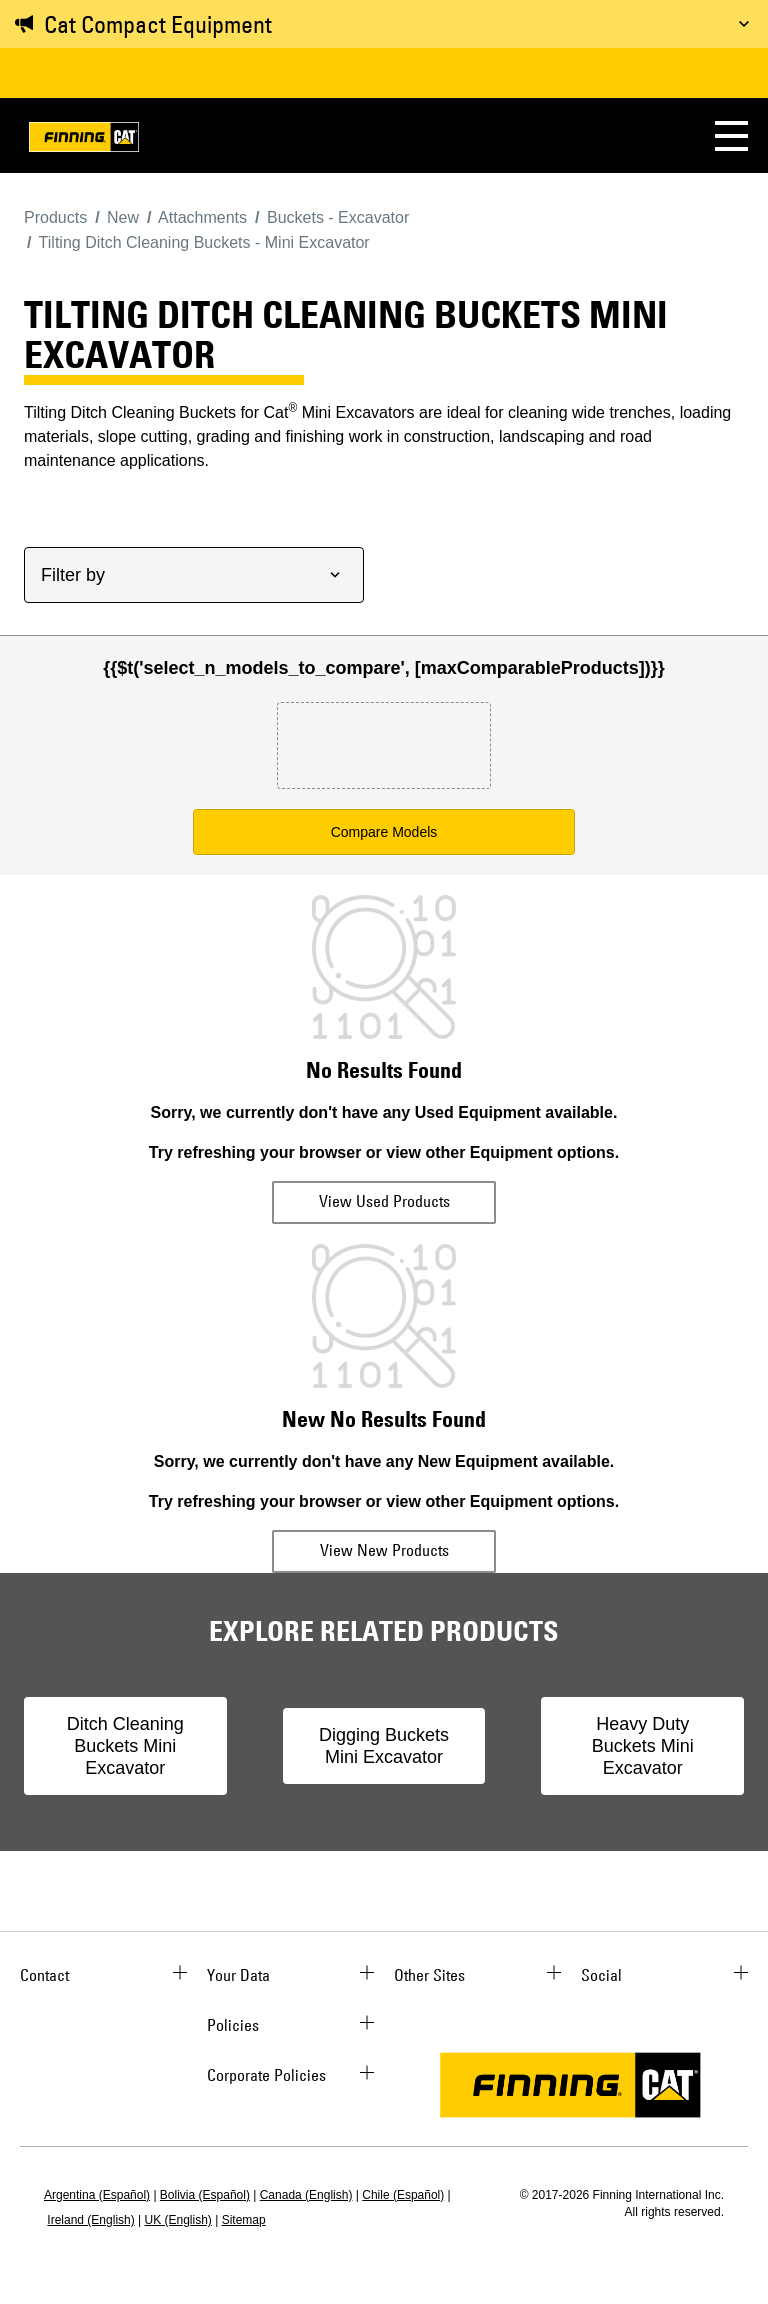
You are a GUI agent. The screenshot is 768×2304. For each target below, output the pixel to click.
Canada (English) (306, 2195)
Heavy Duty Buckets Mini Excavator (643, 1746)
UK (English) (178, 2220)
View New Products (384, 1550)
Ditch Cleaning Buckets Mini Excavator (125, 1746)
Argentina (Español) (97, 2195)
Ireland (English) (90, 2220)
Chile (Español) (403, 2195)
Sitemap (244, 2220)
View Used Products (384, 1201)
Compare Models (384, 832)
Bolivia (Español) (205, 2195)
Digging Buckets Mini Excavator (384, 1746)
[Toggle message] (744, 24)
